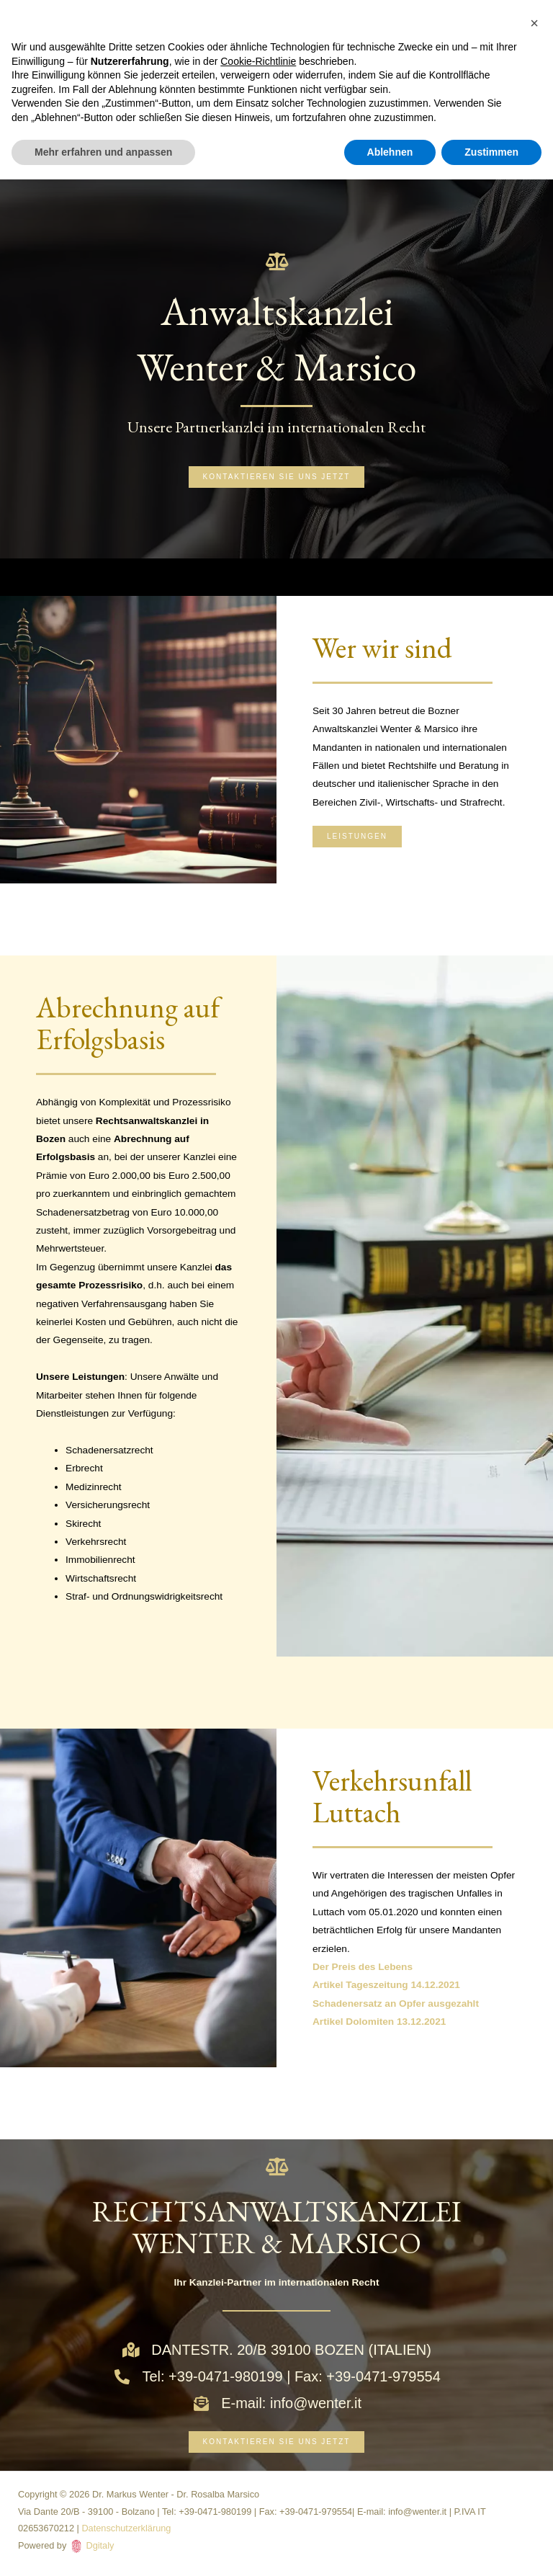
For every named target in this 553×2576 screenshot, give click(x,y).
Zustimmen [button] (491, 152)
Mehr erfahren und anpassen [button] (103, 152)
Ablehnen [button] (390, 152)
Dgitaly (100, 2545)
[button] (534, 23)
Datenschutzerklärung (126, 2528)
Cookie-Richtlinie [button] (258, 61)
